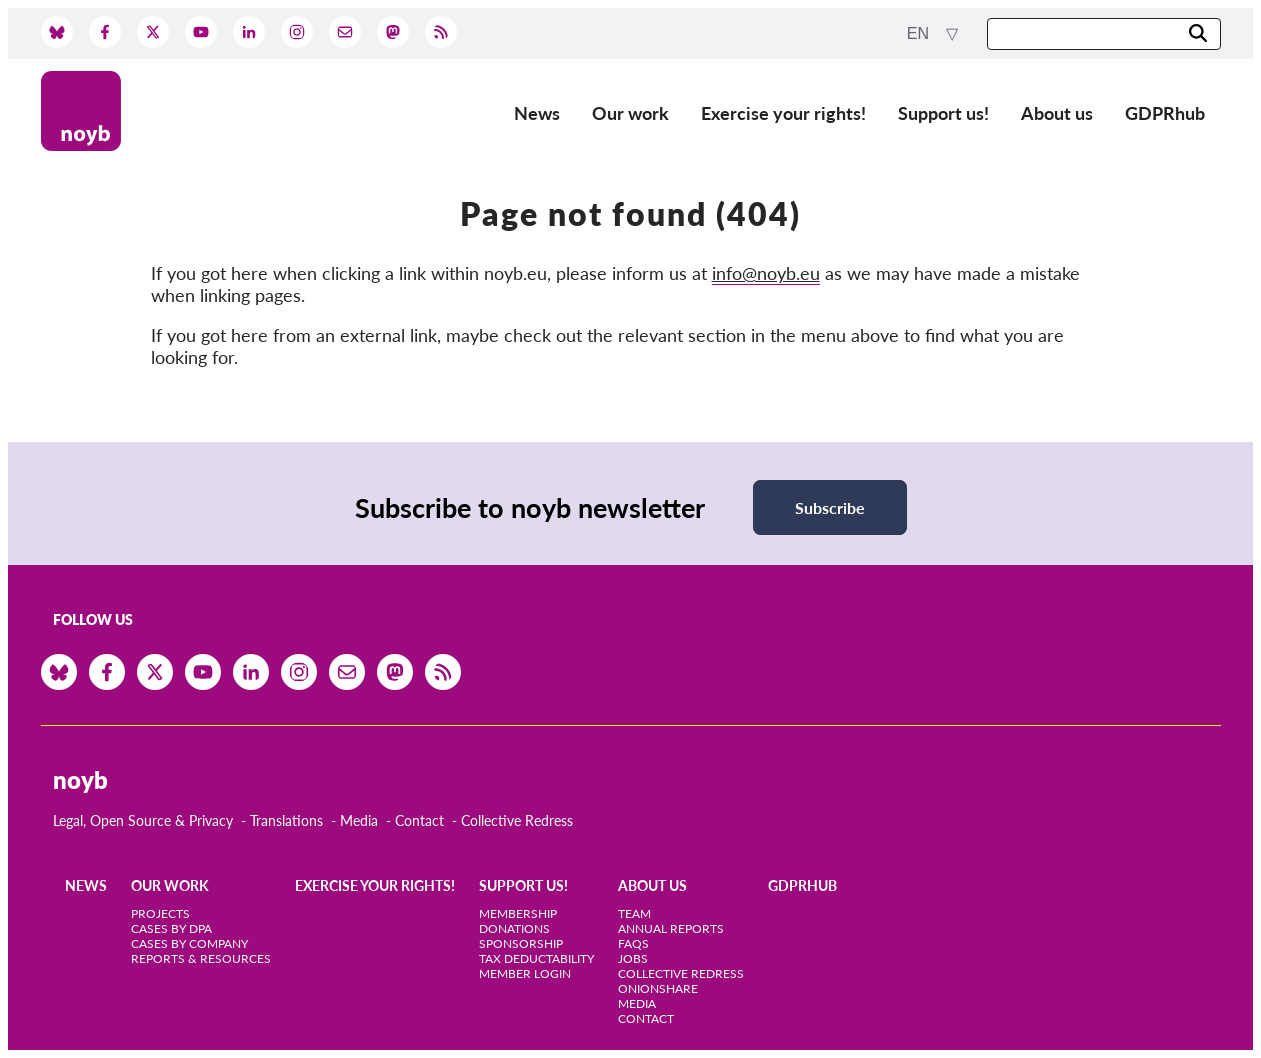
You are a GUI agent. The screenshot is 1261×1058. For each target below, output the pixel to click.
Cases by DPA (171, 928)
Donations (514, 928)
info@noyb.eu (766, 273)
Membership (518, 913)
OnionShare (658, 988)
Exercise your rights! (783, 113)
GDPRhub (1165, 113)
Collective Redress (517, 820)
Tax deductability (536, 958)
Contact (419, 820)
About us (1057, 113)
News (537, 113)
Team (634, 913)
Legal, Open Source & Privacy (143, 820)
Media (359, 820)
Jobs (633, 958)
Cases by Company (189, 943)
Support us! (943, 113)
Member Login (525, 973)
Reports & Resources (201, 958)
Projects (160, 913)
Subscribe (830, 507)
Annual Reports (671, 928)
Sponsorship (521, 943)
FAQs (633, 943)
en (920, 33)
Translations (286, 820)
